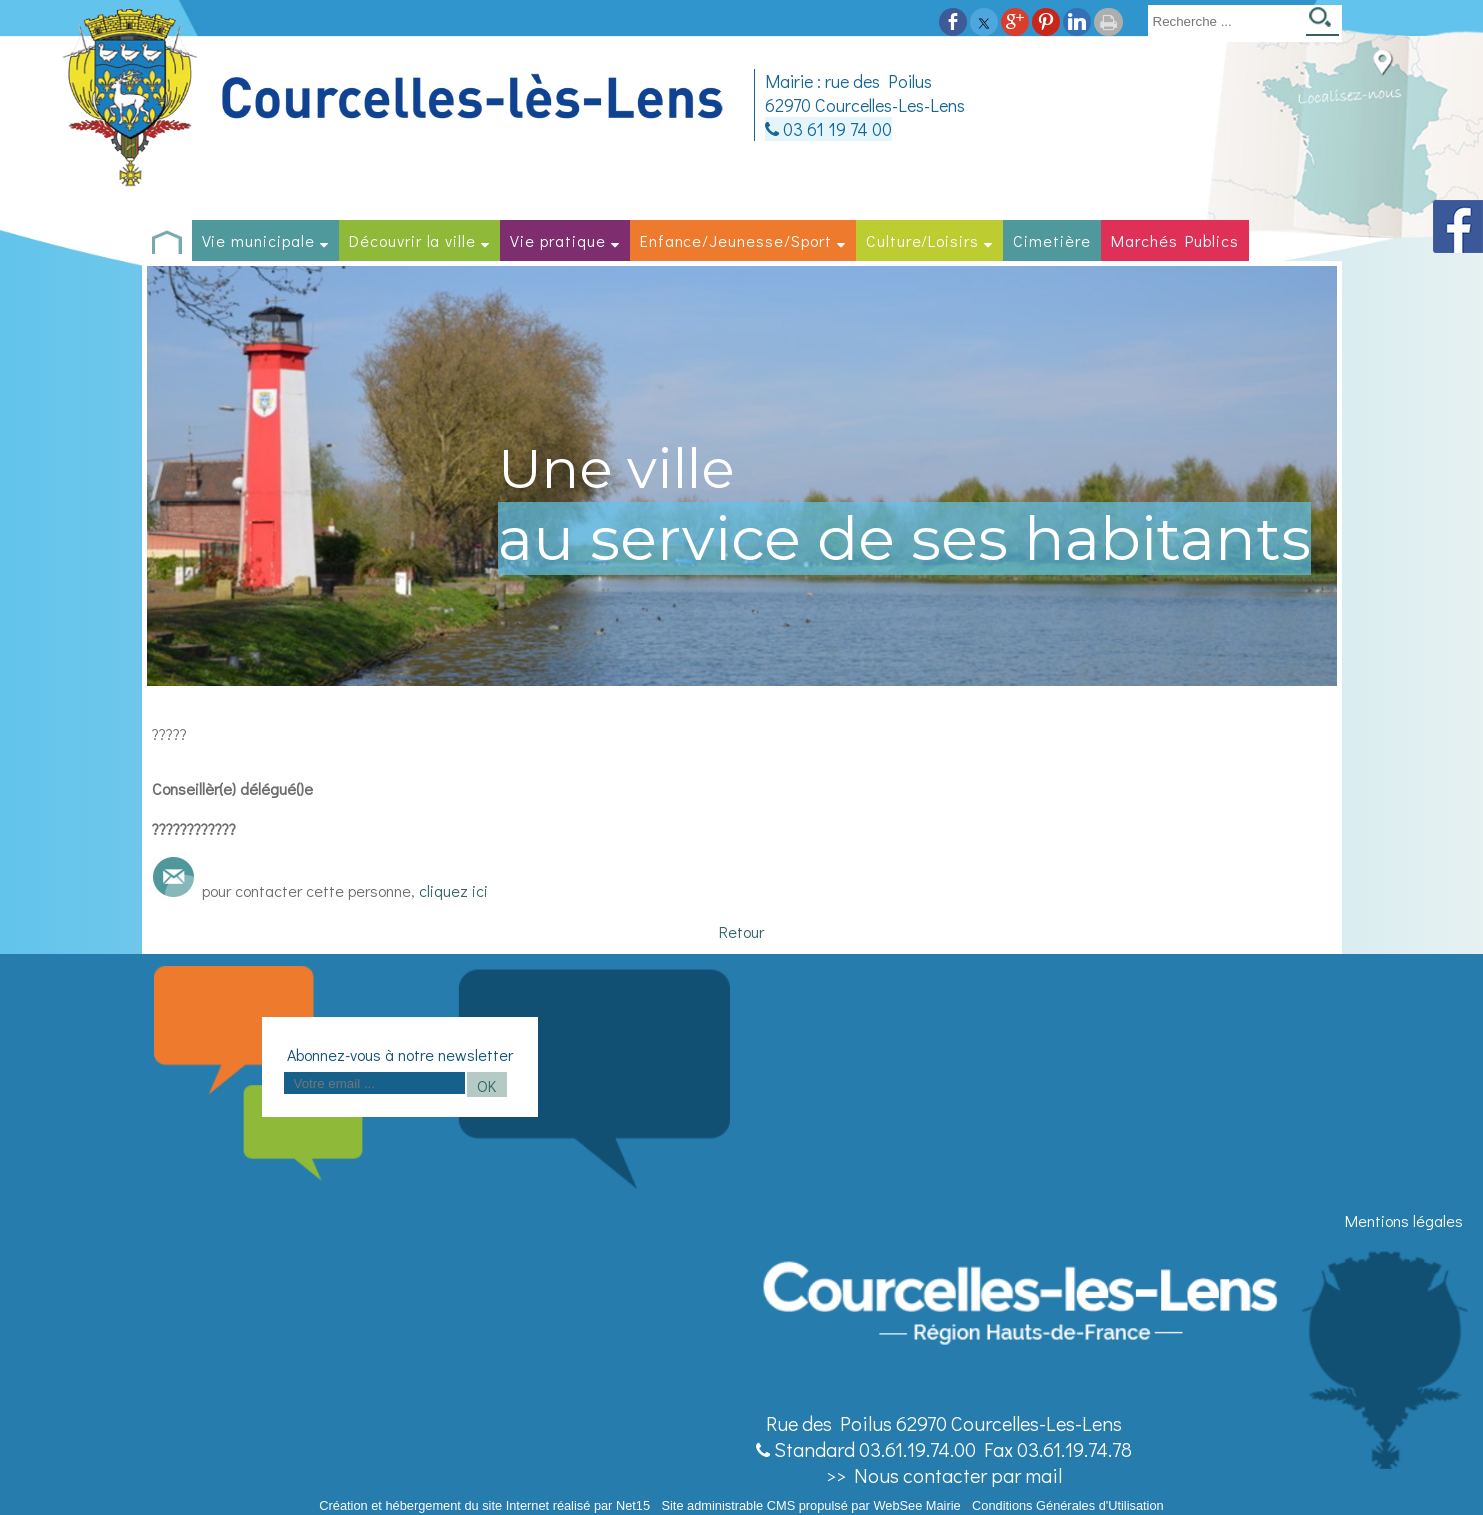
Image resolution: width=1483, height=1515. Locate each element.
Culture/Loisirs (922, 240)
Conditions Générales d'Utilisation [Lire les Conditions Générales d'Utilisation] (1068, 1505)
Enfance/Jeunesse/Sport (736, 240)
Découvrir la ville (412, 240)
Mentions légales (1404, 1220)
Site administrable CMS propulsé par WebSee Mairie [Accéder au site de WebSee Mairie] (810, 1505)
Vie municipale (258, 240)
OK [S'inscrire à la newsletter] (486, 1085)
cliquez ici (453, 890)
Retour (741, 931)
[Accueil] (396, 98)
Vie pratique (558, 240)
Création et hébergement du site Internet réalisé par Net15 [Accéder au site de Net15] (484, 1505)
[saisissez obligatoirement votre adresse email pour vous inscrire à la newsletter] (374, 1083)
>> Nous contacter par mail (944, 1475)
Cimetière (1052, 240)
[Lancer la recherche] (1322, 23)
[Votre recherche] (1223, 21)
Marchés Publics (1175, 240)
